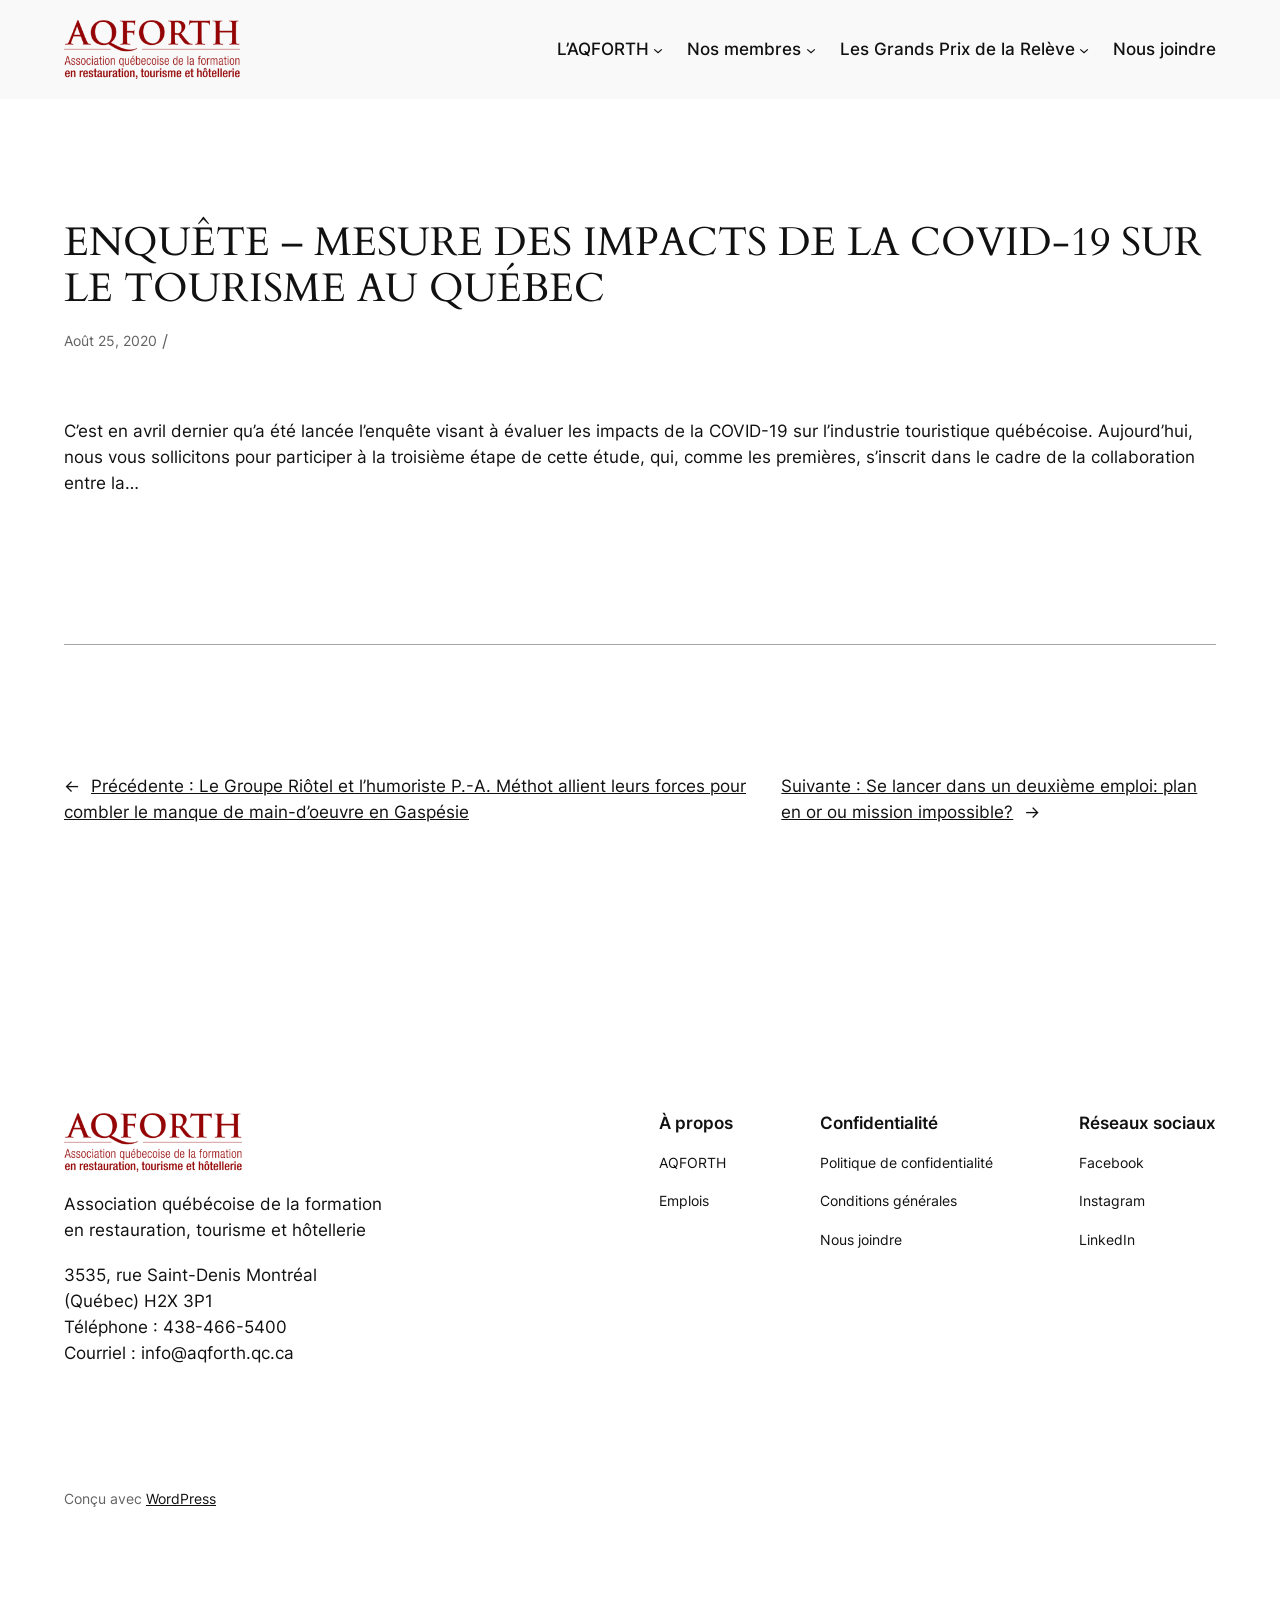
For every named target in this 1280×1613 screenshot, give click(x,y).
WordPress (181, 1498)
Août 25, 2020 (110, 340)
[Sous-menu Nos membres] (811, 49)
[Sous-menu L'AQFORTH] (658, 49)
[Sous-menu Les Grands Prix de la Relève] (1084, 49)
